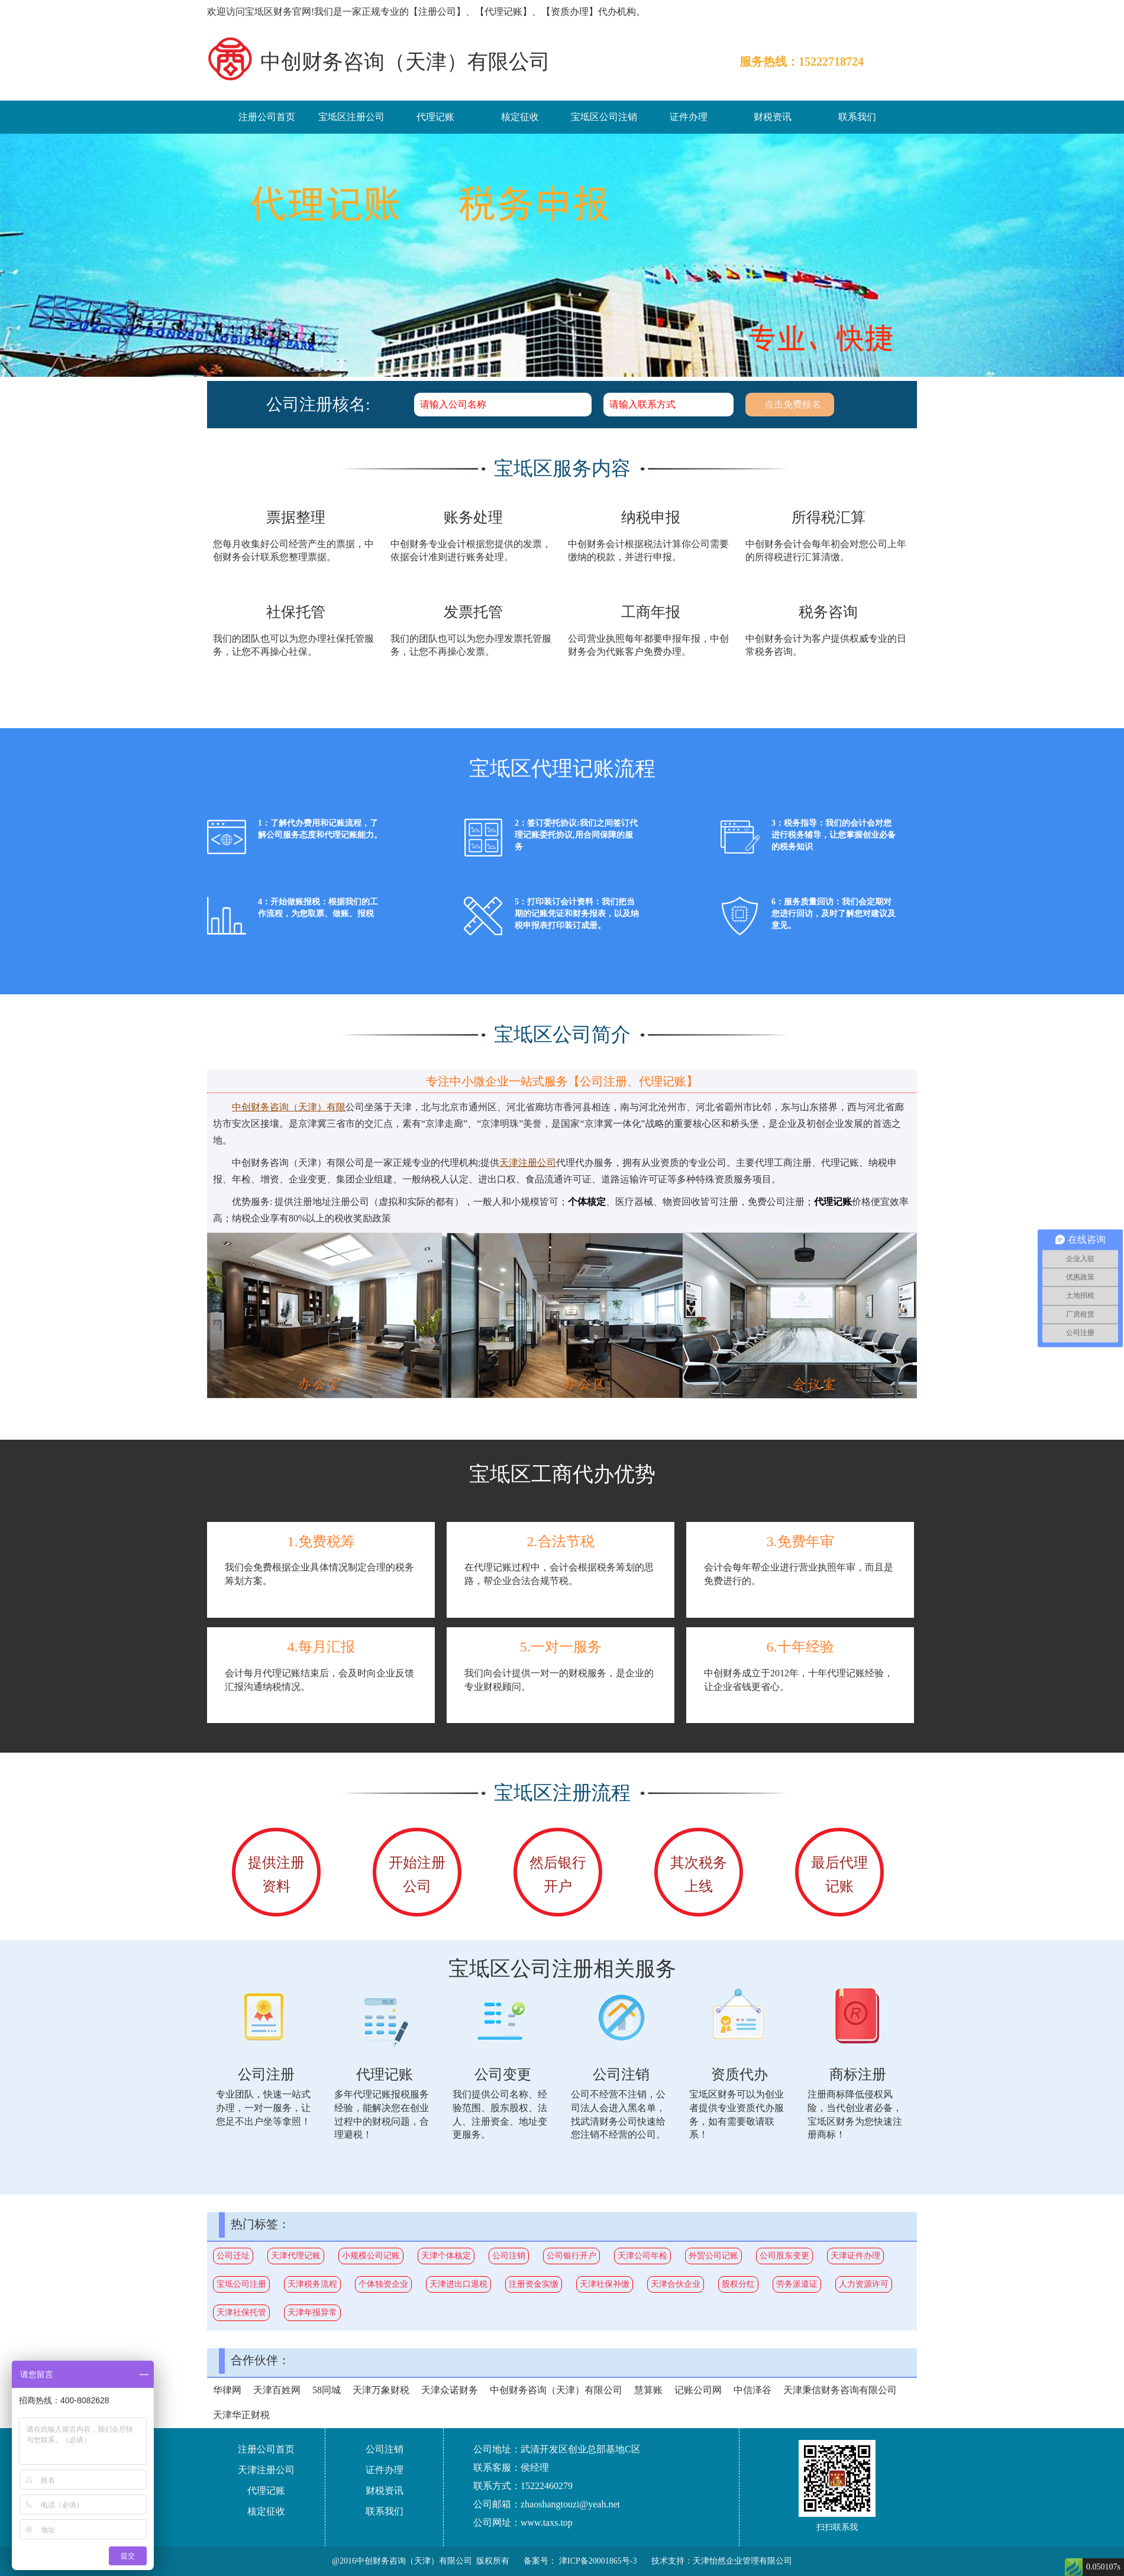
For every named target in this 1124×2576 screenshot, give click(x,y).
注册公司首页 (266, 117)
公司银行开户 (571, 2255)
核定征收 (520, 117)
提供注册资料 (276, 1874)
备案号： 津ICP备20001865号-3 (580, 2560)
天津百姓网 (277, 2390)
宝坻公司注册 (241, 2284)
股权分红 (738, 2284)
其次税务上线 (698, 1874)
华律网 (227, 2390)
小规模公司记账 (371, 2255)
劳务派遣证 (797, 2284)
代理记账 (435, 117)
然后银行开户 (557, 1874)
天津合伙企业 (675, 2284)
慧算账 (648, 2390)
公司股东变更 (784, 2255)
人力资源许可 (864, 2284)
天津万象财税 (381, 2390)
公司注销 (508, 2255)
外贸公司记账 (713, 2255)
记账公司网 (698, 2390)
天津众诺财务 (449, 2390)
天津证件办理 (855, 2255)
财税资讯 (773, 117)
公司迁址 (233, 2255)
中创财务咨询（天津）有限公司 (556, 2390)
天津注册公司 (266, 2470)
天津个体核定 (446, 2255)
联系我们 (857, 117)
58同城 (326, 2390)
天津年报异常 (312, 2312)
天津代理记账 (296, 2255)
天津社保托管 (241, 2312)
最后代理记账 (839, 1874)
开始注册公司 (417, 1874)
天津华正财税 (241, 2415)
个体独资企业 (383, 2284)
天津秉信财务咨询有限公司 (840, 2390)
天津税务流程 (312, 2284)
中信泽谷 (752, 2390)
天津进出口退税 (458, 2284)
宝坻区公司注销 (604, 117)
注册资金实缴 (533, 2284)
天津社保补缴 (604, 2284)
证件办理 (689, 117)
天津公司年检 (642, 2255)
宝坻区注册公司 (351, 117)
